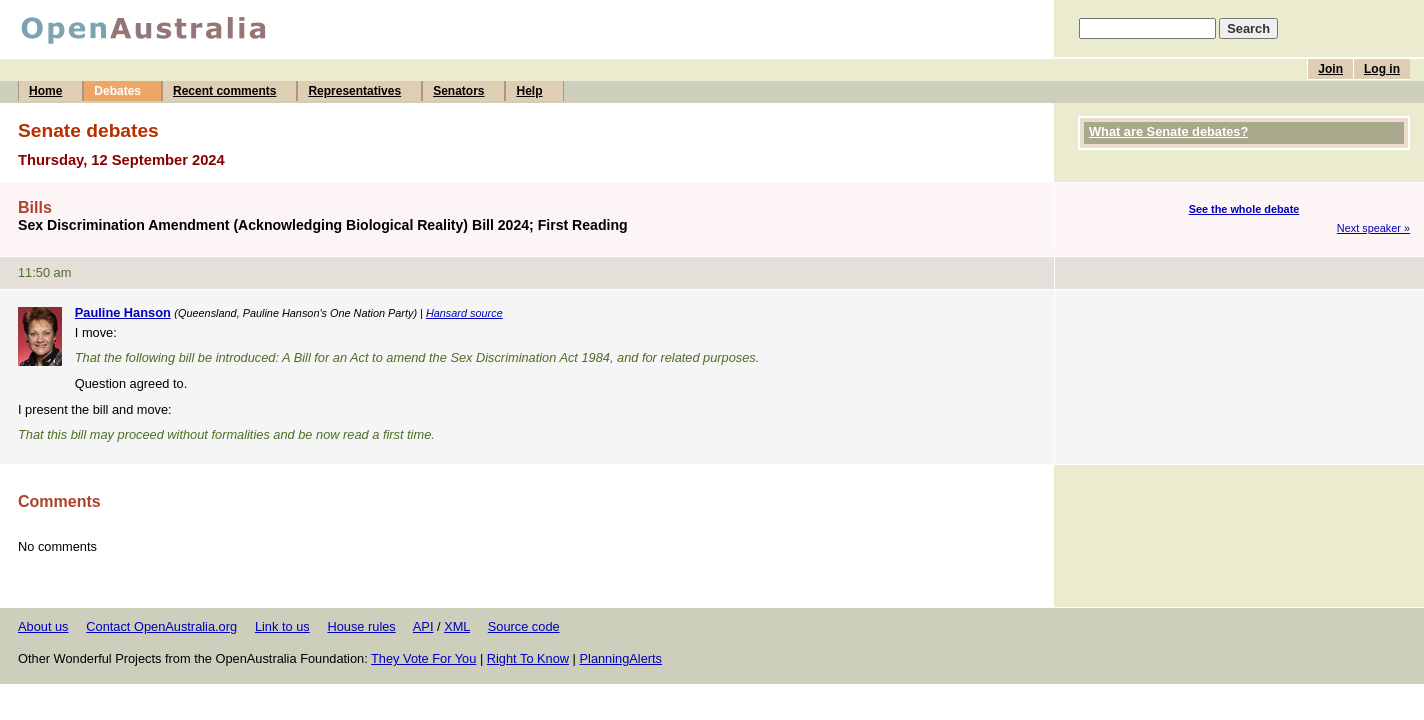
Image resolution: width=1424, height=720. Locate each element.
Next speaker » (1373, 228)
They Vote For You (423, 658)
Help (529, 91)
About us (43, 626)
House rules (361, 626)
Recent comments (224, 91)
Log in (1382, 69)
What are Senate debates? (1168, 131)
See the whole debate (1244, 209)
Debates (117, 91)
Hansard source (464, 313)
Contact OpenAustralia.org (161, 626)
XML (457, 626)
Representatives (354, 91)
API (423, 626)
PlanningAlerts (621, 658)
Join (1330, 69)
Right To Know (528, 658)
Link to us (282, 626)
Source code (524, 626)
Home (45, 91)
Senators (458, 91)
